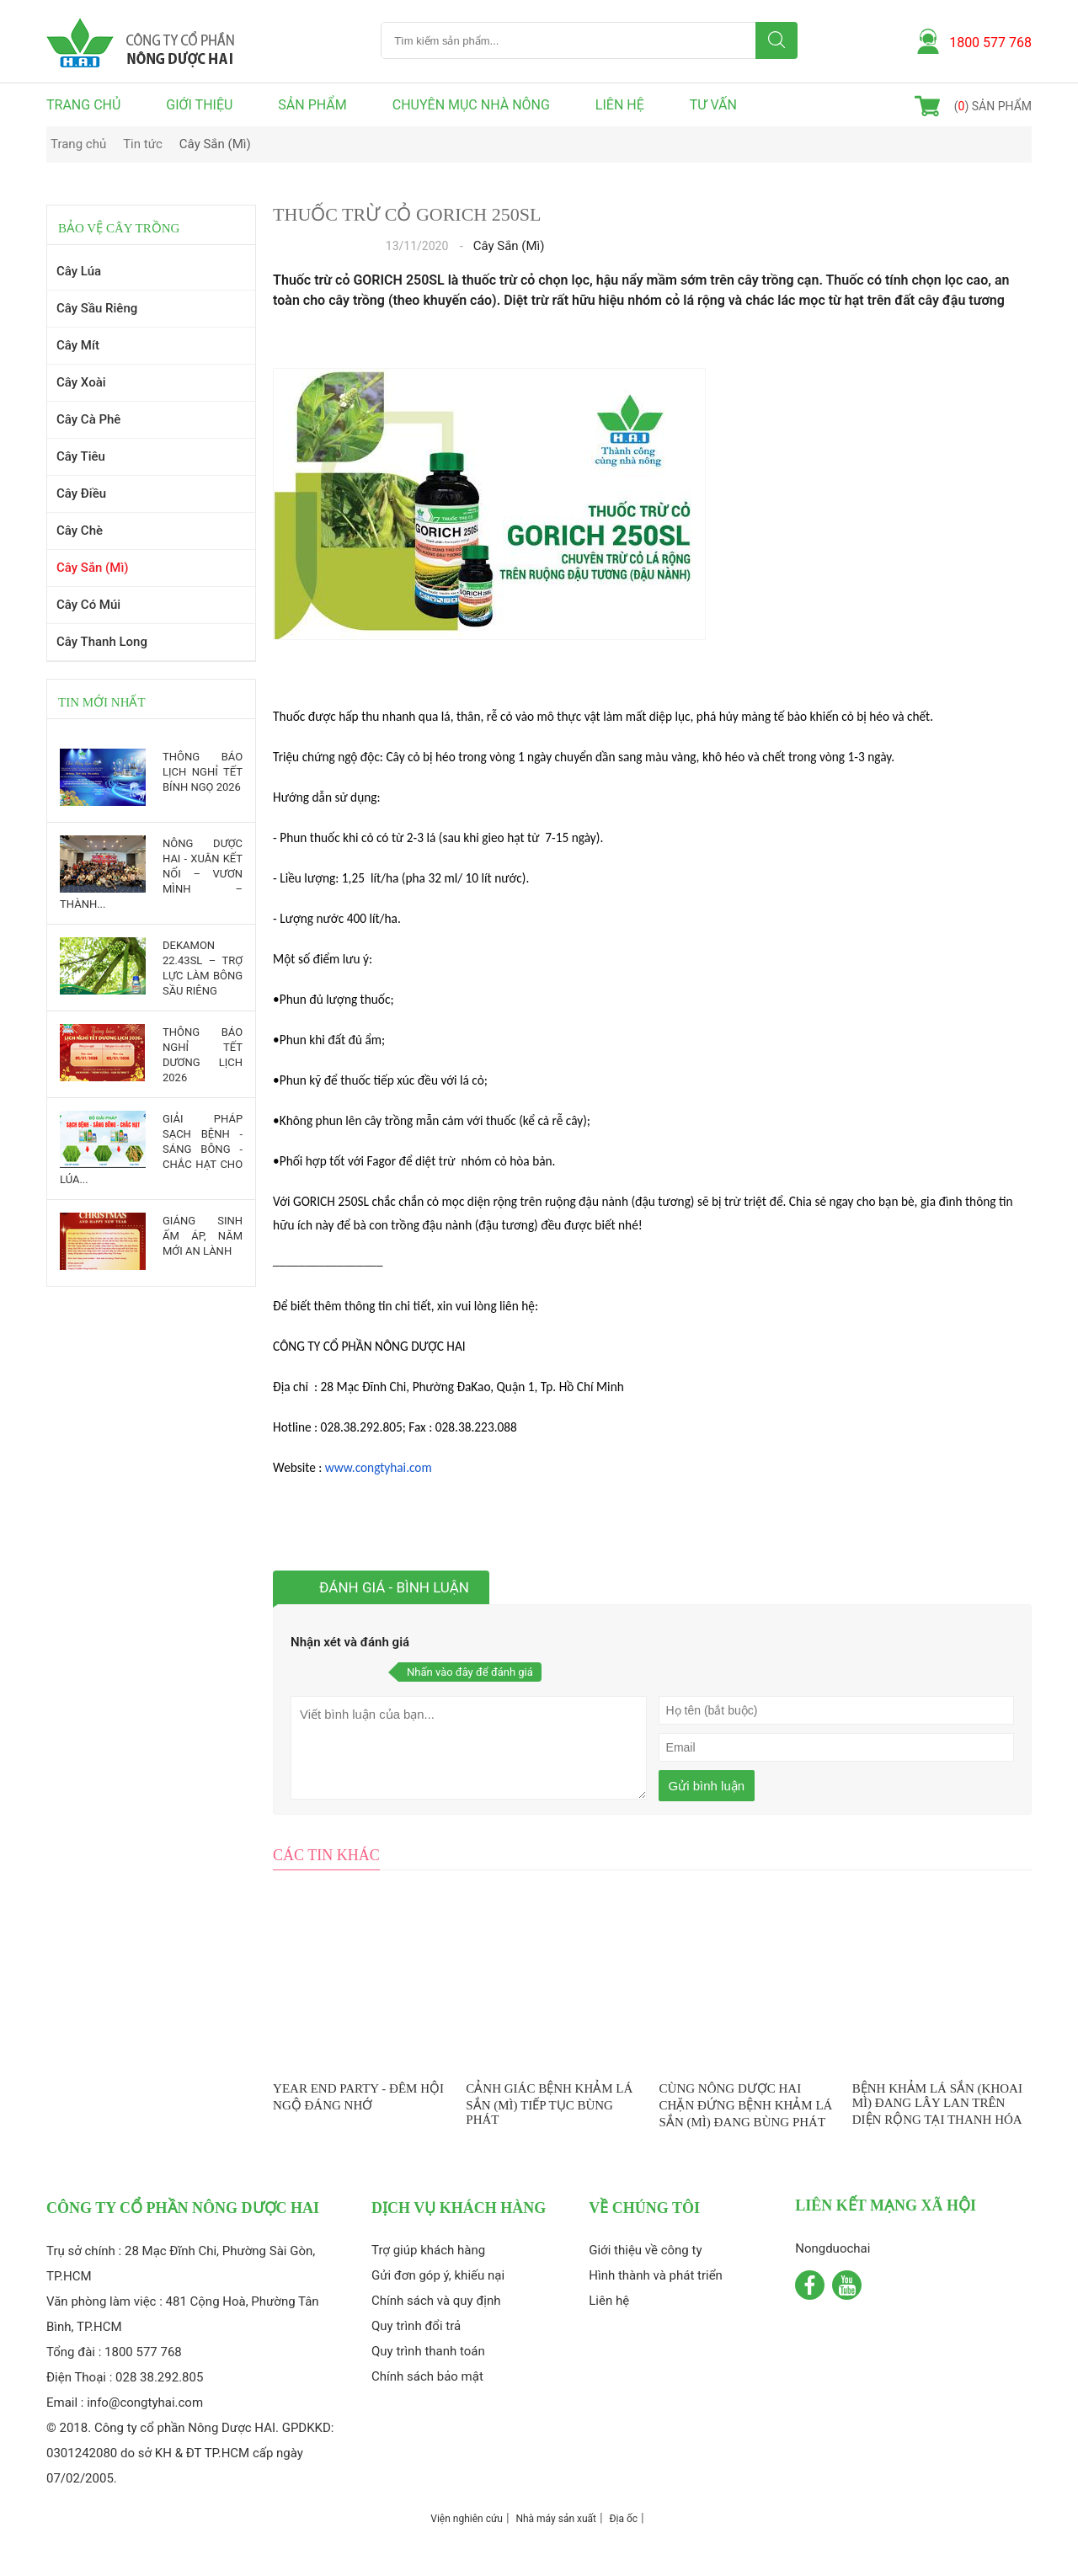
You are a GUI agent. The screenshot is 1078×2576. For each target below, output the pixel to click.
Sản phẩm (312, 105)
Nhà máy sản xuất (555, 2519)
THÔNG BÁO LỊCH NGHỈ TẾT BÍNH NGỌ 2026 (203, 771)
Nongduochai (832, 2248)
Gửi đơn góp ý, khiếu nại (437, 2275)
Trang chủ (83, 105)
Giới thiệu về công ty (645, 2250)
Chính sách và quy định (436, 2300)
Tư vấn (713, 105)
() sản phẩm (993, 106)
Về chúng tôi (644, 2208)
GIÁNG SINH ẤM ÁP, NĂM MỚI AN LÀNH (203, 1235)
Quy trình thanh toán (428, 2351)
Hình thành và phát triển (656, 2275)
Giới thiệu (199, 105)
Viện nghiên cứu (466, 2519)
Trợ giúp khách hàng (428, 2250)
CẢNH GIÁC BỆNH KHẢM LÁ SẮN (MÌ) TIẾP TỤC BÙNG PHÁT (549, 2104)
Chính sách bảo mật (427, 2376)
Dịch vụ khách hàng (458, 2208)
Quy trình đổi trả (416, 2325)
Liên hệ (619, 105)
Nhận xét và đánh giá (350, 1642)
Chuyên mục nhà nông (471, 105)
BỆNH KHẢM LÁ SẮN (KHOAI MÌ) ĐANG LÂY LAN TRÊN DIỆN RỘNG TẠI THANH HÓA (937, 2104)
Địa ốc (623, 2519)
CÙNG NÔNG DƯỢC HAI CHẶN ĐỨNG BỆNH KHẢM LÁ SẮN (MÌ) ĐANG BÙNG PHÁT (746, 2105)
